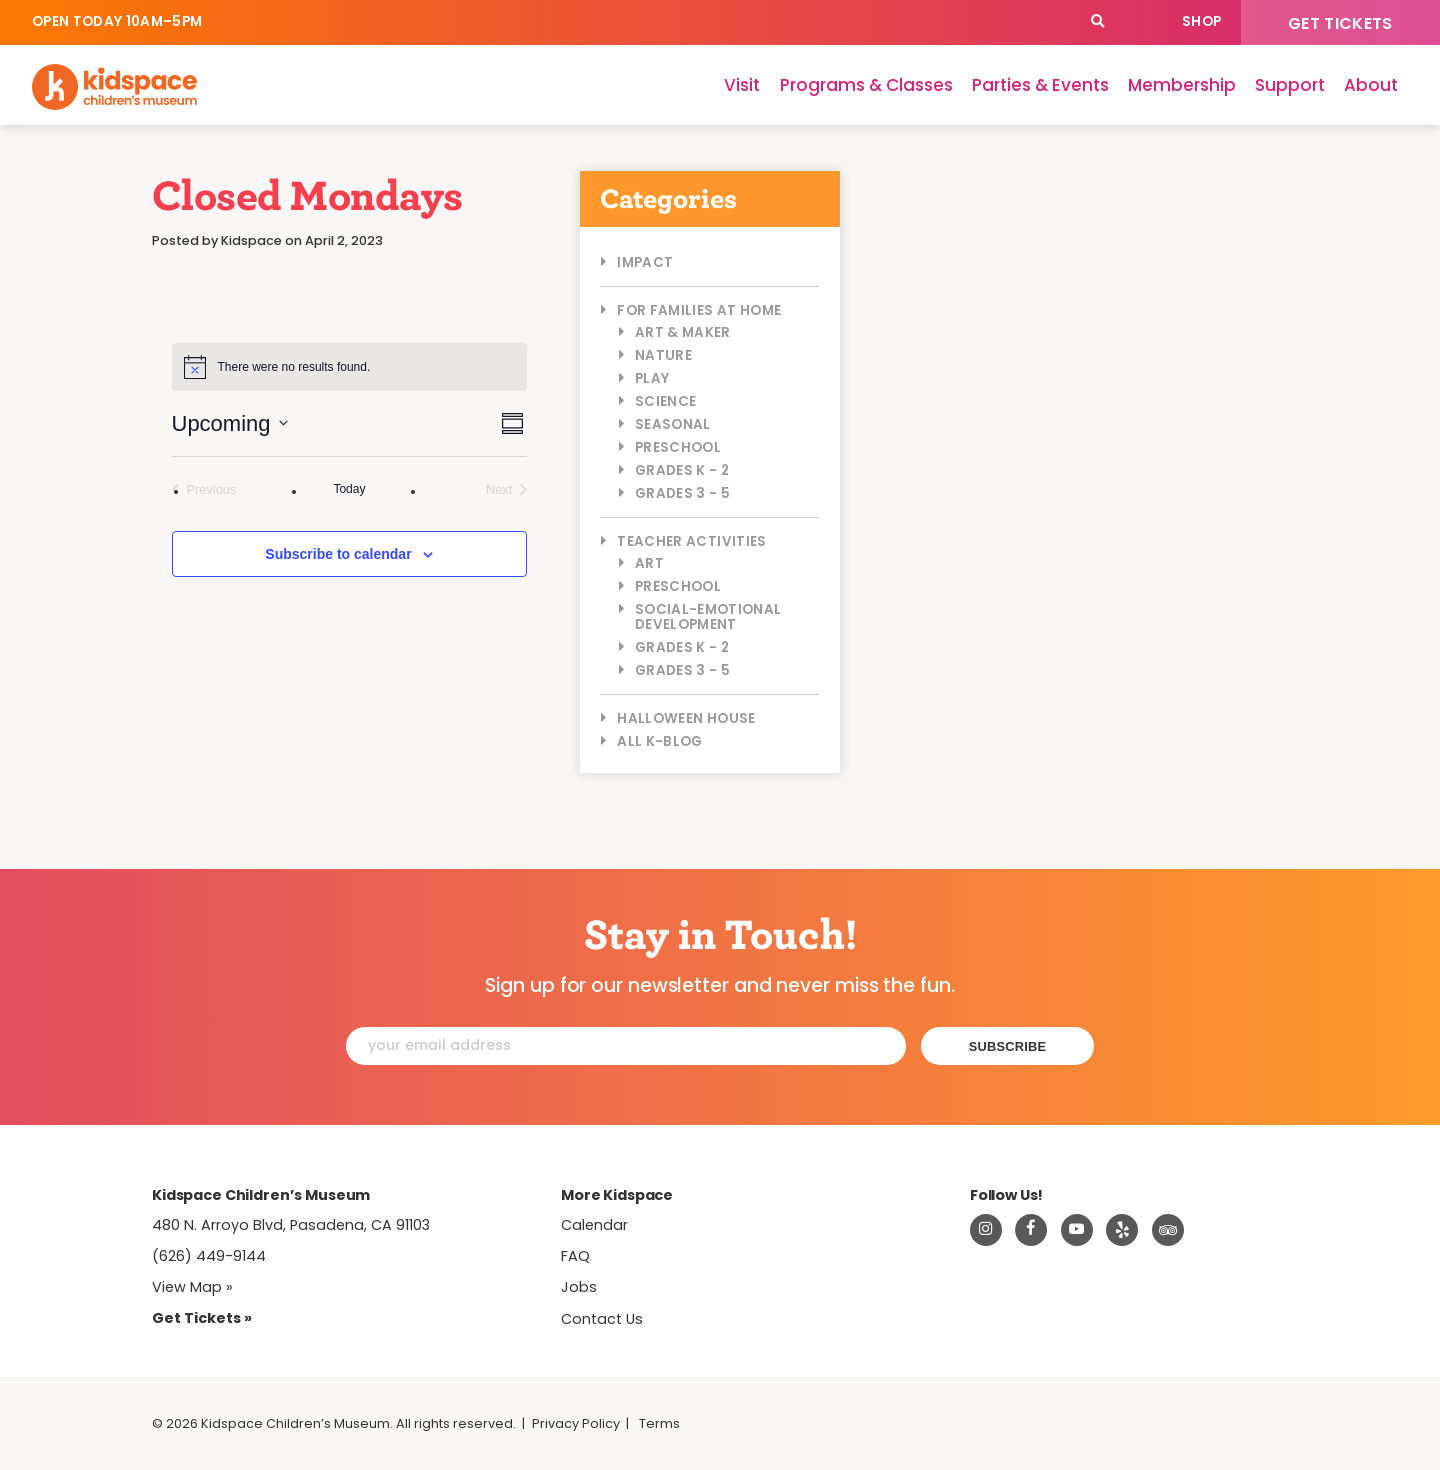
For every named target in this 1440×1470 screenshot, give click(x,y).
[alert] (350, 367)
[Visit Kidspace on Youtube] (1077, 1230)
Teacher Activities (691, 541)
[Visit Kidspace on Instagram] (986, 1230)
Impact (645, 262)
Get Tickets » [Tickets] (202, 1318)
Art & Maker (683, 332)
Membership (1182, 85)
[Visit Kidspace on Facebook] (1031, 1230)
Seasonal (673, 424)
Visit (742, 85)
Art (649, 563)
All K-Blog (659, 741)
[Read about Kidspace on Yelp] (1122, 1230)
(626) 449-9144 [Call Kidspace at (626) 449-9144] (209, 1256)
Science (665, 401)
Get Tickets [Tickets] (1340, 23)
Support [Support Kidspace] (1290, 85)
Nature (663, 355)
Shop (1201, 21)
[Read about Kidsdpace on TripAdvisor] (1168, 1230)
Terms (659, 1423)
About (1371, 85)
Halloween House (686, 718)
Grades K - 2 (682, 470)
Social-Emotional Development (708, 617)
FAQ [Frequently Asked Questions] (575, 1256)
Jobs (579, 1287)
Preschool (678, 447)
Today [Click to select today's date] (349, 489)
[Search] (1097, 22)
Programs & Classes (866, 85)
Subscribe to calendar (338, 554)
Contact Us (602, 1319)
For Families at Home (699, 310)
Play (652, 378)
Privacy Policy (576, 1423)
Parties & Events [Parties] (1040, 85)
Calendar (1141, 22)
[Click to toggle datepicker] (230, 423)
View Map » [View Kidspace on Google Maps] (192, 1287)
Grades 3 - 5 (682, 493)
